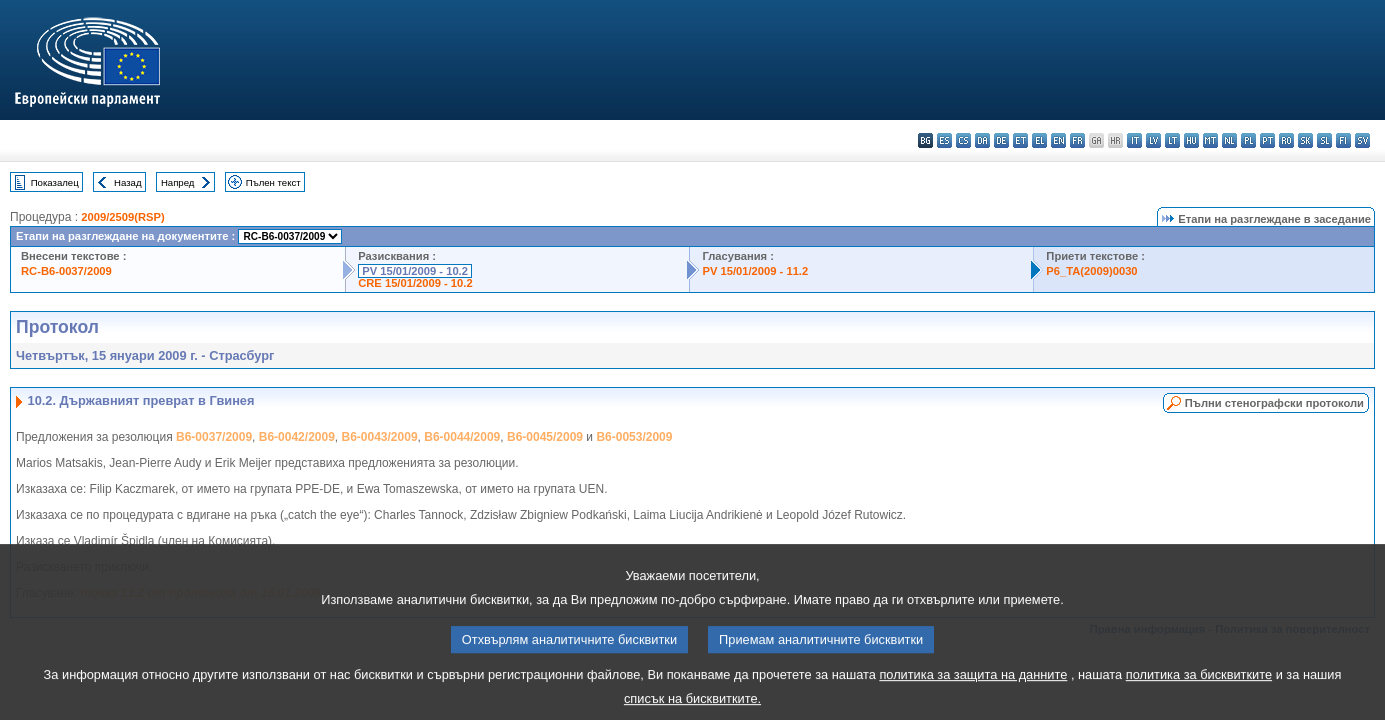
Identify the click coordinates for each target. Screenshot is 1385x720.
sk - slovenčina (1305, 140)
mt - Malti (1210, 140)
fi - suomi (1343, 140)
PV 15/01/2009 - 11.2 (755, 271)
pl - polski (1248, 140)
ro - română (1286, 140)
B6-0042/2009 (297, 437)
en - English (1058, 140)
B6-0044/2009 (462, 437)
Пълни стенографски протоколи (1274, 403)
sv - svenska (1362, 140)
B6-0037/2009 (214, 437)
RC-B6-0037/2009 (66, 271)
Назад (128, 182)
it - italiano (1134, 140)
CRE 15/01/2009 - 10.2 (415, 283)
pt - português (1267, 140)
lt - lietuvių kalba (1172, 140)
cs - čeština (963, 140)
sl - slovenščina (1324, 140)
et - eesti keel (1020, 140)
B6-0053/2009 (634, 437)
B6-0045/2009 (545, 437)
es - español (944, 140)
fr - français (1077, 140)
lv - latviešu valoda (1153, 140)
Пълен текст (273, 182)
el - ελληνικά (1039, 140)
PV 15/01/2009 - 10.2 (415, 271)
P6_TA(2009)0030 (1091, 271)
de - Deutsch (1001, 140)
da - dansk (982, 140)
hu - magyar (1191, 140)
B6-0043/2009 (380, 437)
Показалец (55, 182)
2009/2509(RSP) (122, 217)
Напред (178, 182)
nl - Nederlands (1229, 140)
